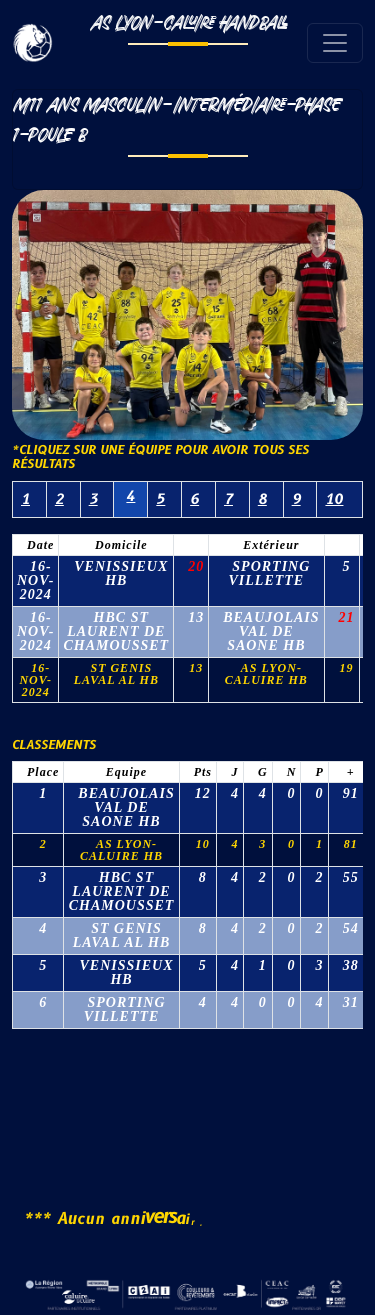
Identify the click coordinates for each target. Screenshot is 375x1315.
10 (334, 499)
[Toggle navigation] (335, 43)
